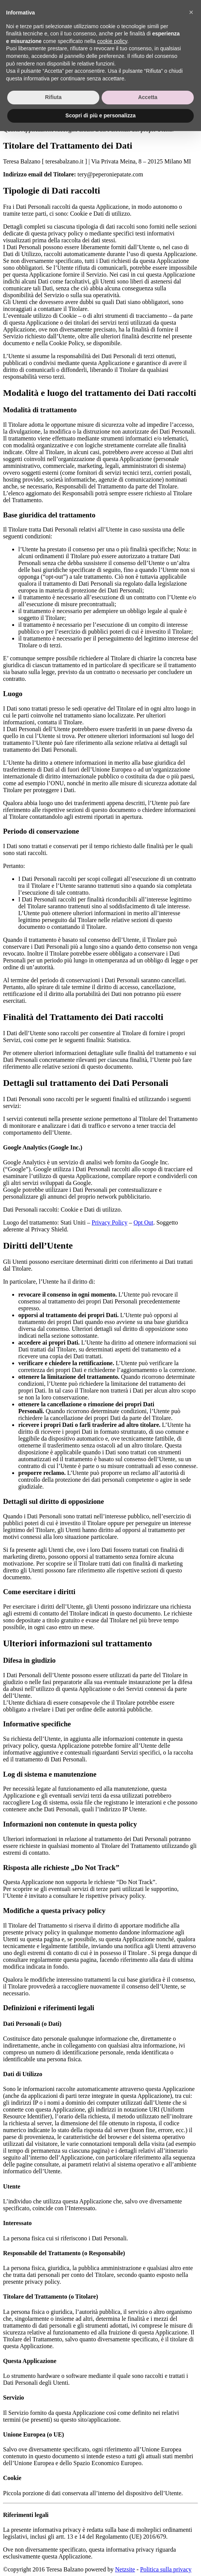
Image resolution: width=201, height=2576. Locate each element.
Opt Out (143, 1222)
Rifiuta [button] (53, 2542)
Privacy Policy (110, 1222)
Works (32, 23)
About (32, 16)
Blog (30, 37)
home (31, 9)
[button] (191, 2457)
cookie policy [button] (112, 2486)
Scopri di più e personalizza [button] (100, 2560)
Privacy (18, 76)
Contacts (35, 30)
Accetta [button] (148, 2542)
